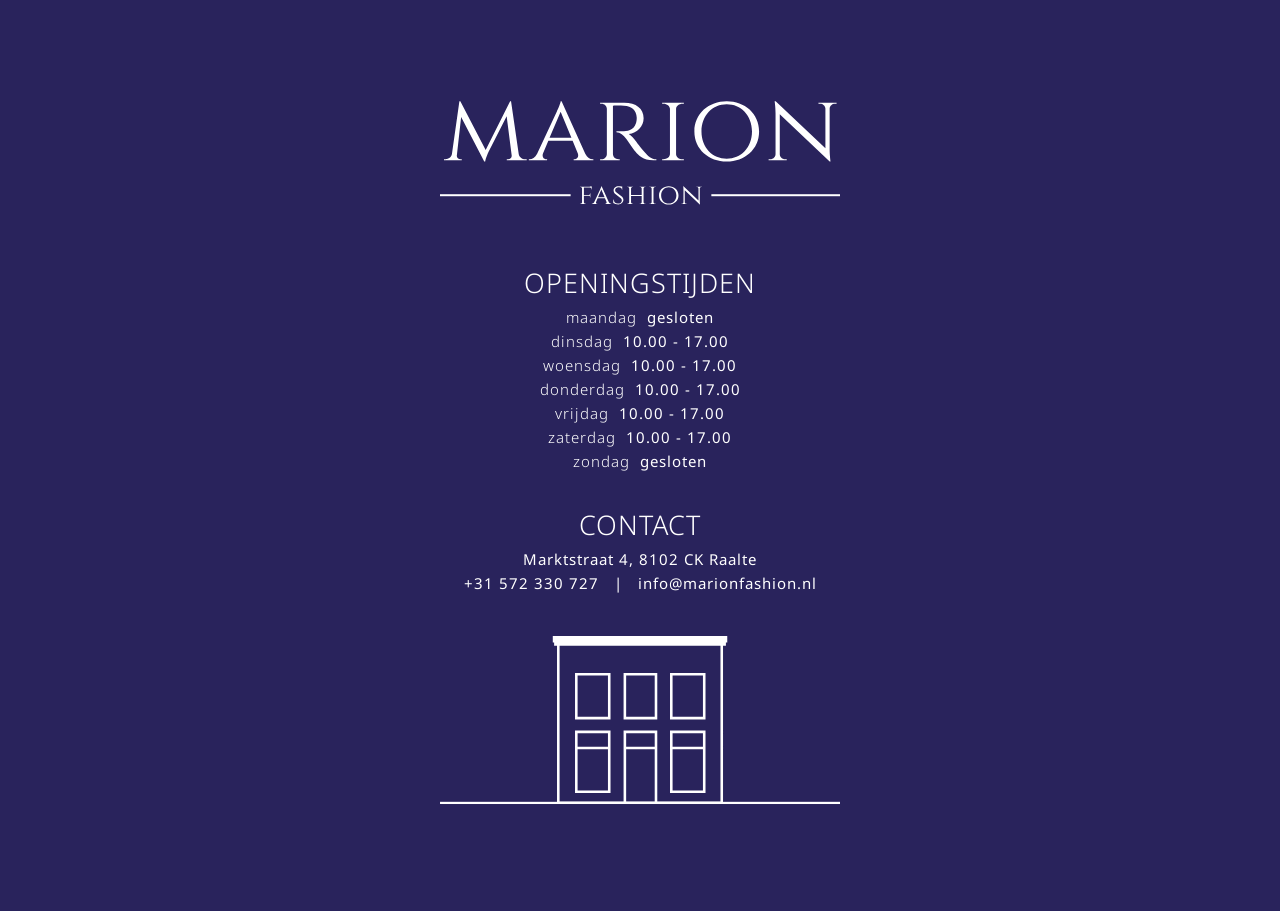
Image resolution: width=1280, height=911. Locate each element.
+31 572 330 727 (531, 583)
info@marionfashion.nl (727, 583)
